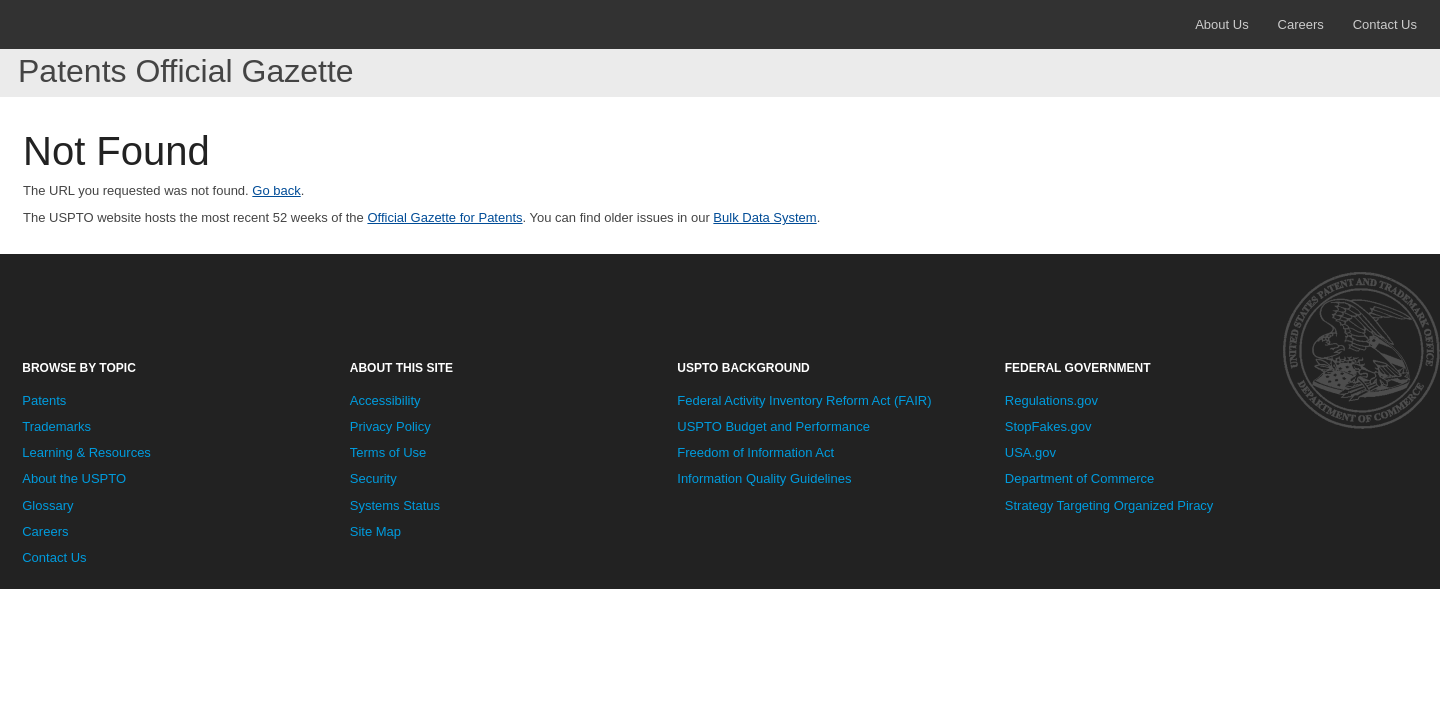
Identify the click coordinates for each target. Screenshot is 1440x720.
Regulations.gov (1051, 400)
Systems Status (395, 505)
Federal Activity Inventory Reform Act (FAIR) (804, 400)
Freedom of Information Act (755, 452)
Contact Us (1385, 24)
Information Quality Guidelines (764, 478)
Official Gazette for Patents (444, 217)
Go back (276, 190)
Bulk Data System (764, 217)
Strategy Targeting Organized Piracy (1109, 505)
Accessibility (385, 400)
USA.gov (1030, 452)
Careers (1301, 24)
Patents (44, 400)
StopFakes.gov (1048, 426)
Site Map (375, 531)
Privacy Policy (390, 426)
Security (373, 478)
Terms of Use (388, 452)
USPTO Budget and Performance (773, 426)
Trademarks (56, 426)
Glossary (47, 505)
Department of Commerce (1080, 478)
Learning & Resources (86, 452)
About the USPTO (74, 478)
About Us (1221, 24)
